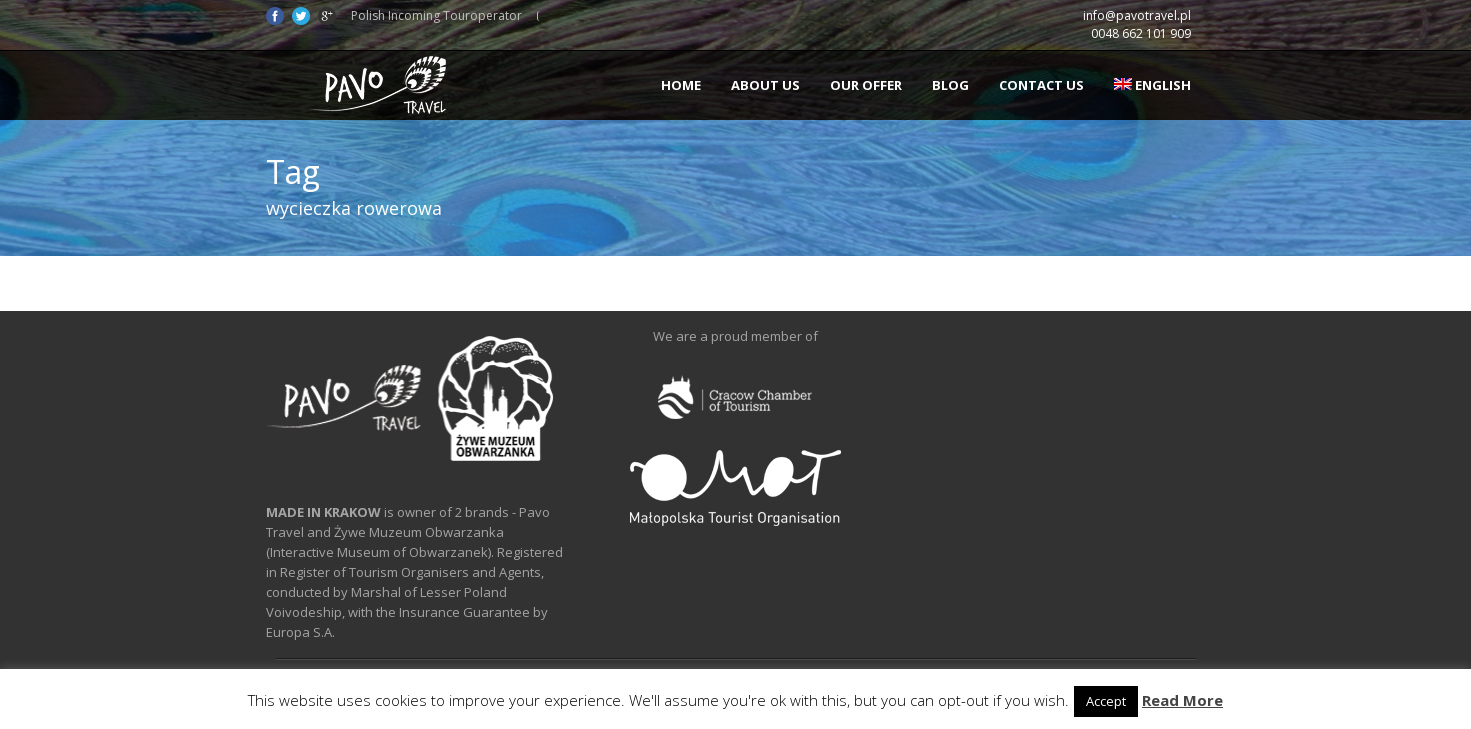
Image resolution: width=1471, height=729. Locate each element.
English (1152, 85)
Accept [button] (1106, 701)
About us (765, 85)
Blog (950, 85)
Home (681, 85)
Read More (1182, 700)
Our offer (866, 85)
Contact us (1041, 85)
